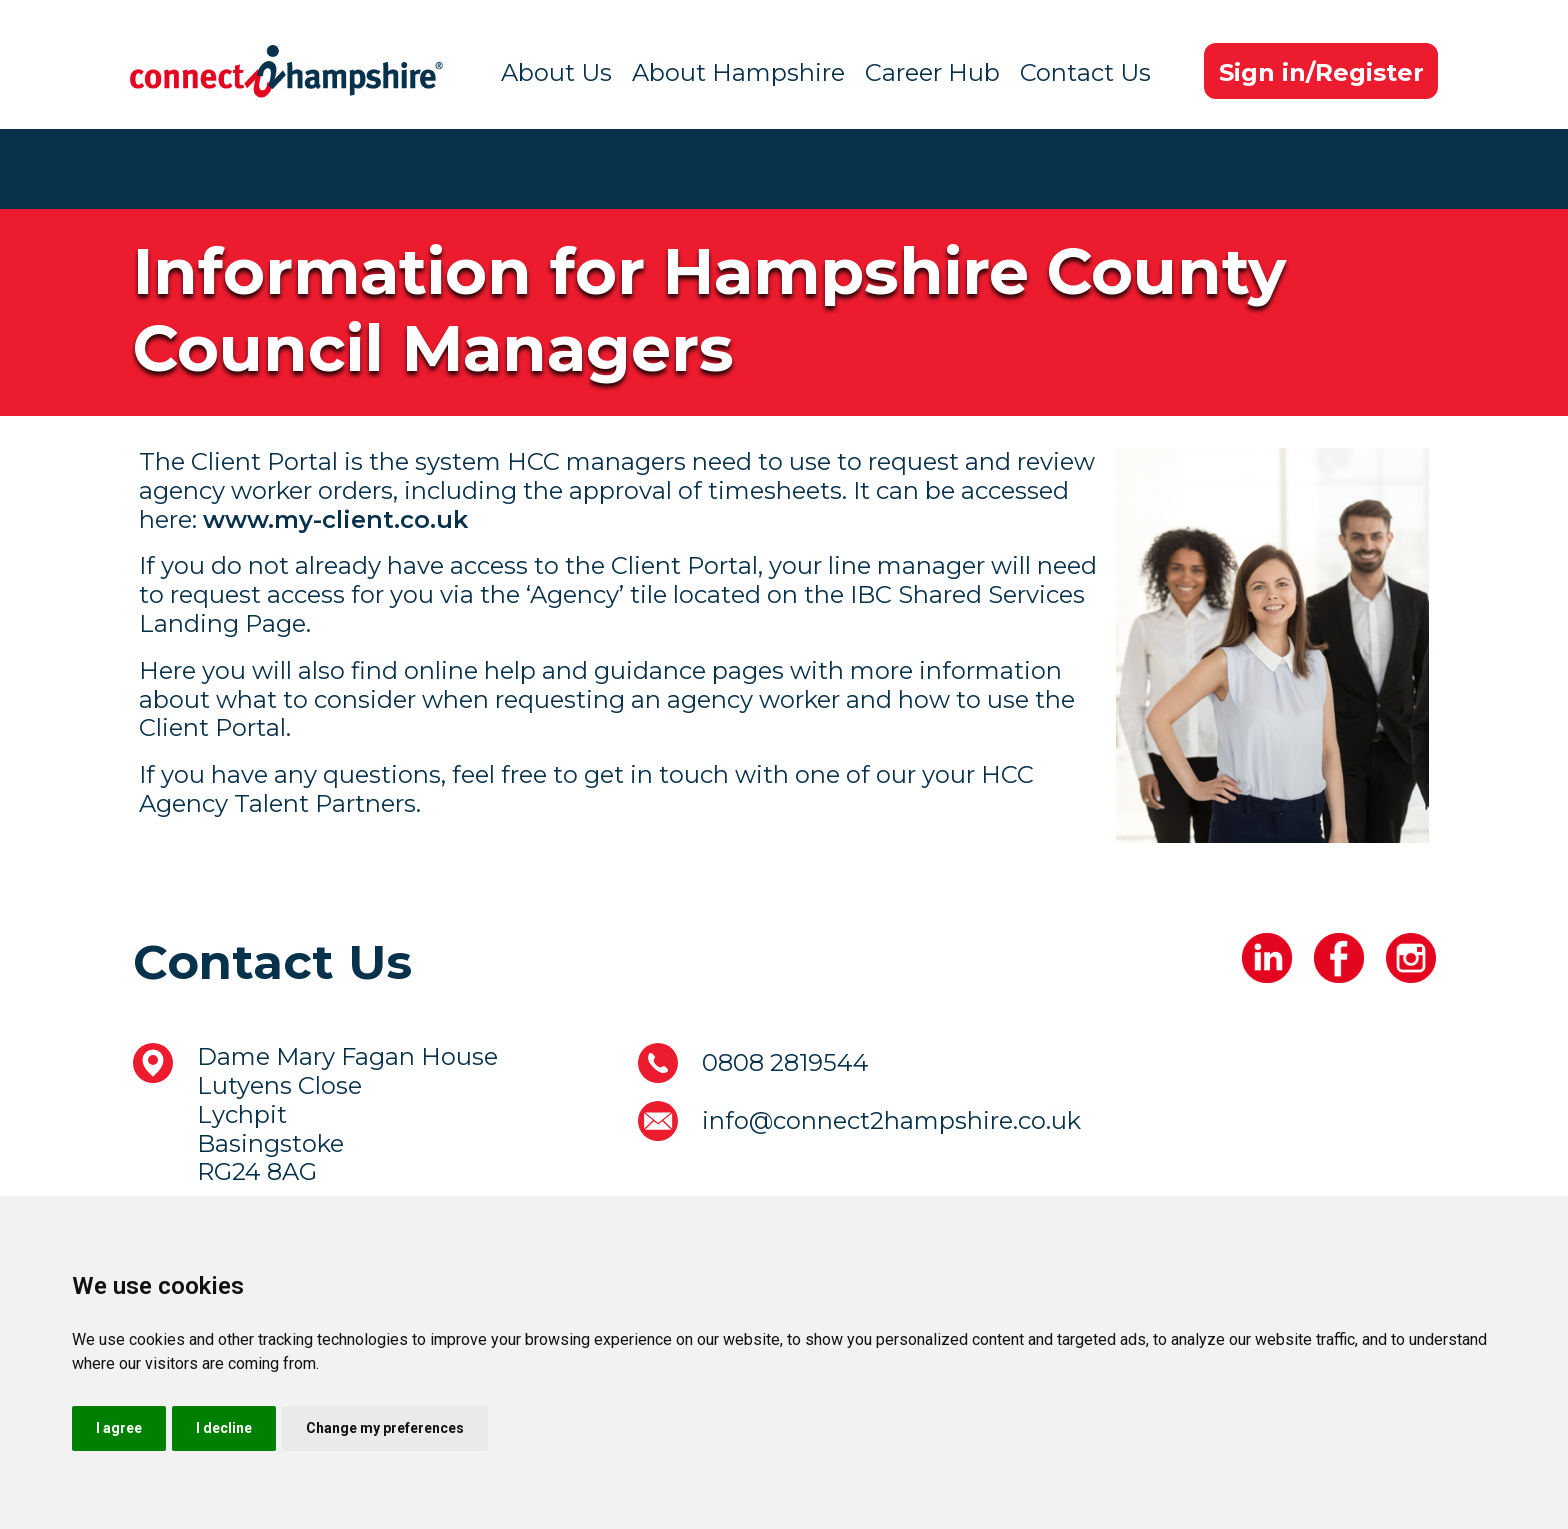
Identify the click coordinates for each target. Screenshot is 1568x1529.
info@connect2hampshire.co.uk (891, 1120)
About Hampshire (738, 72)
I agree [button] (119, 1428)
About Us (556, 72)
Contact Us (1085, 72)
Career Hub (932, 72)
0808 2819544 (785, 1062)
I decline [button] (224, 1428)
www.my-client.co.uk (335, 519)
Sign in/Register (1321, 72)
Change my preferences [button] (385, 1428)
